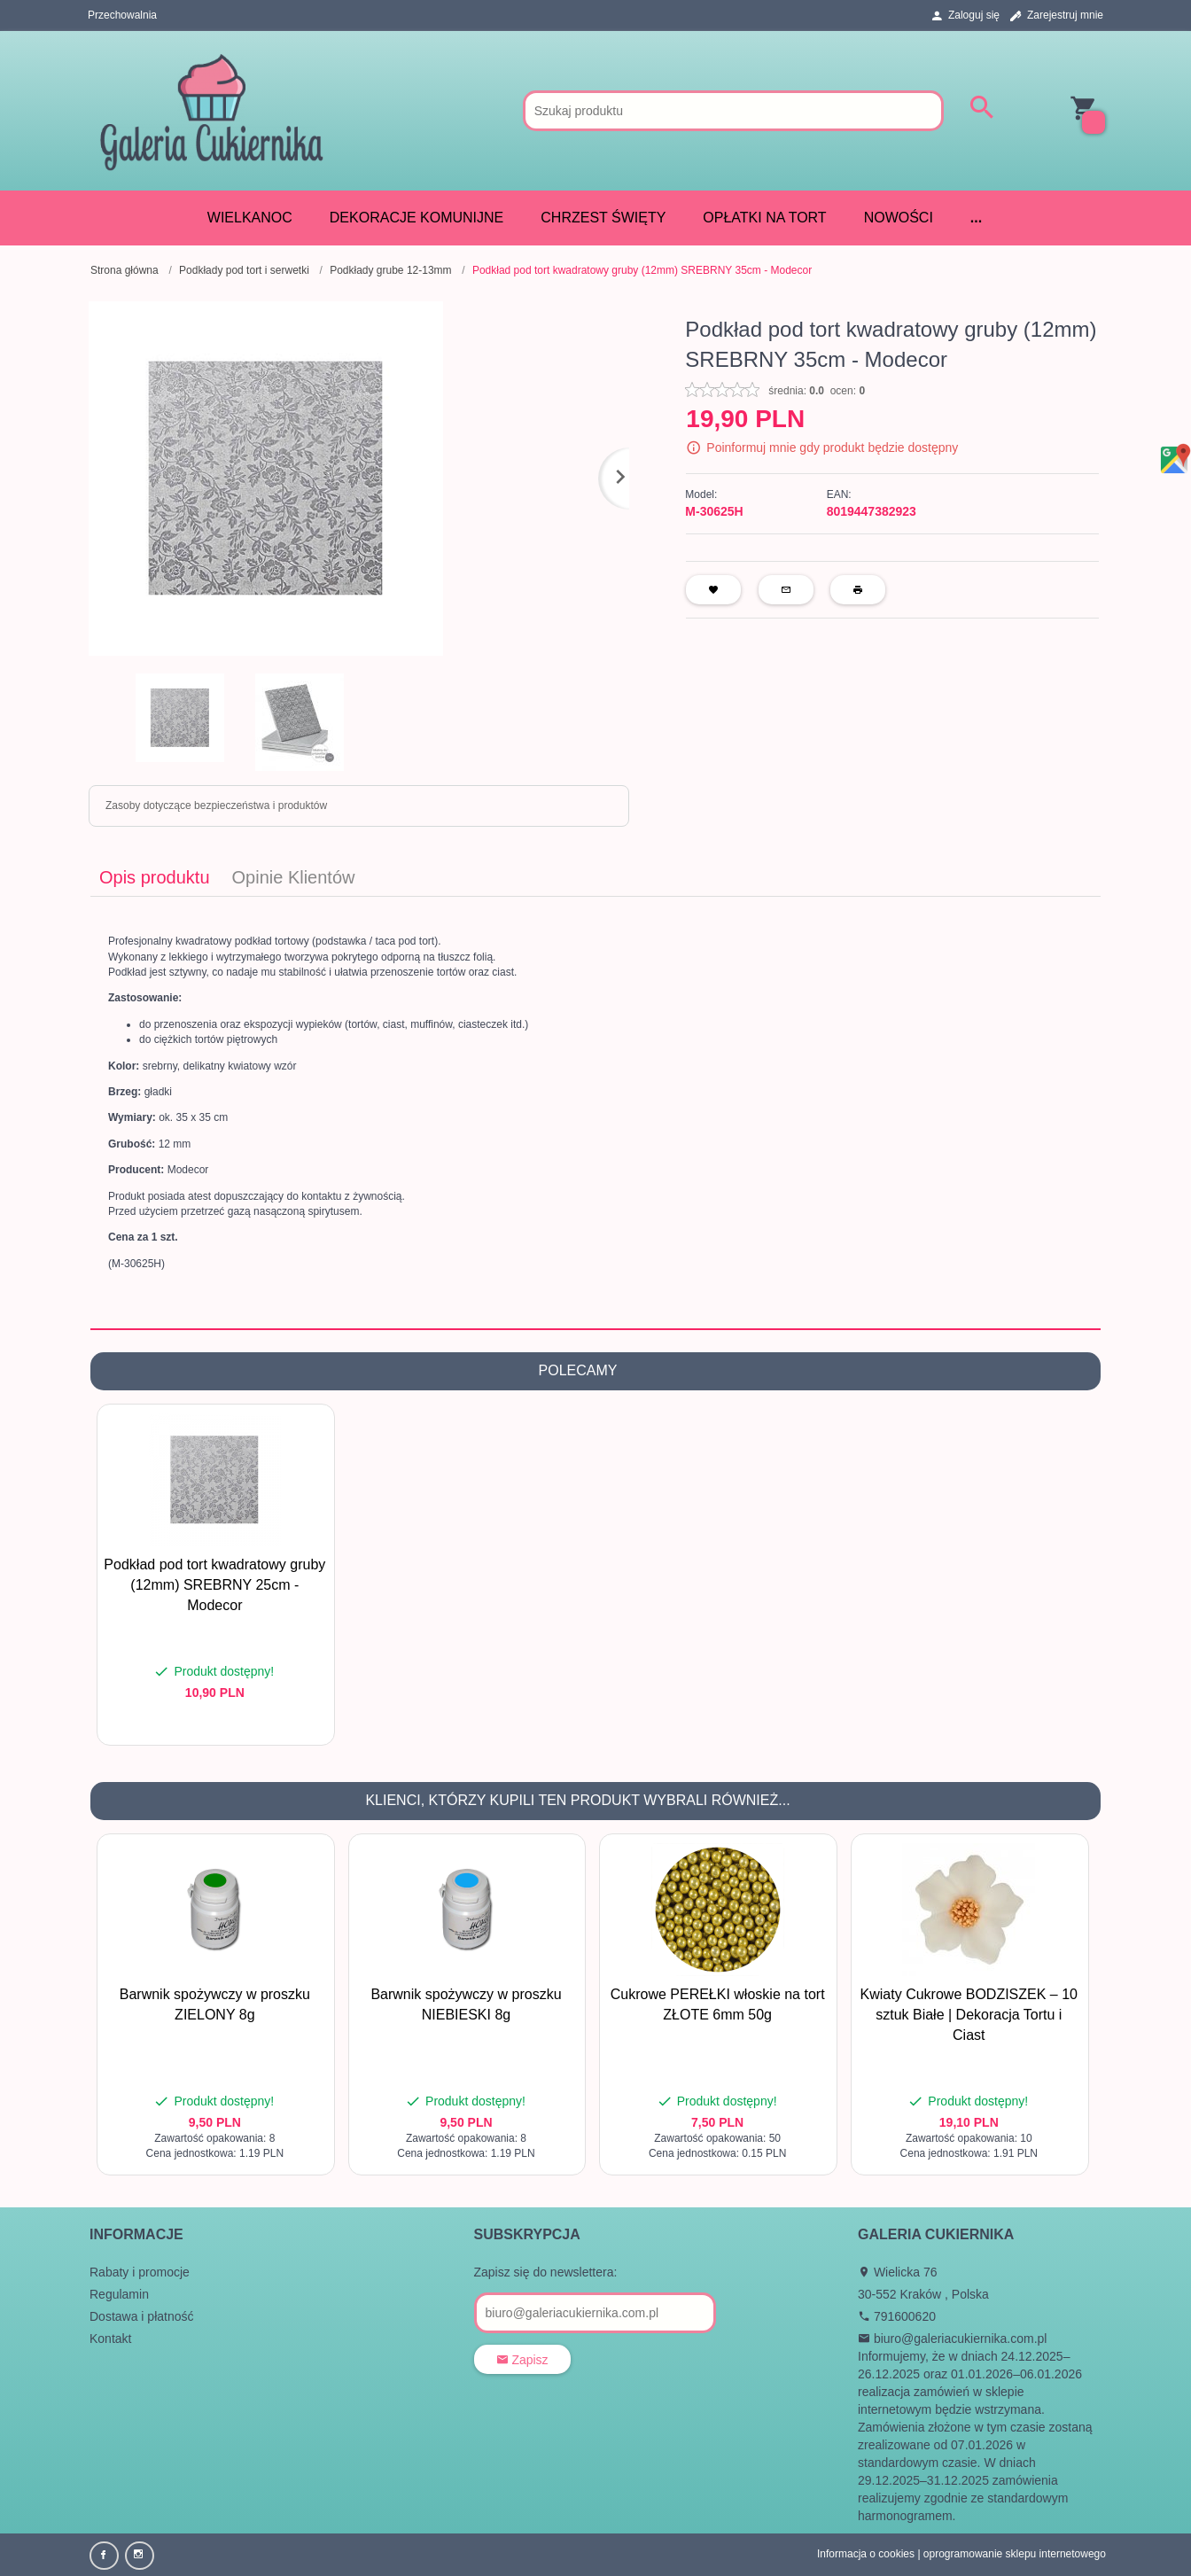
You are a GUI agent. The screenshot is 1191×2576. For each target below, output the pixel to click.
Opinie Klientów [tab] (293, 877)
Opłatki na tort (764, 217)
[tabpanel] (595, 1112)
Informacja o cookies (866, 2554)
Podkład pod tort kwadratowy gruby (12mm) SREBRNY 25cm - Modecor (214, 1585)
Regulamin (119, 2294)
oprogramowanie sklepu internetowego (1014, 2554)
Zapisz (522, 2360)
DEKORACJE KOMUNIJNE (416, 217)
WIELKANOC (249, 217)
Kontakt (110, 2338)
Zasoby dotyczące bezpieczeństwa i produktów (216, 805)
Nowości (898, 217)
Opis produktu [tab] (154, 877)
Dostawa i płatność (142, 2316)
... (976, 217)
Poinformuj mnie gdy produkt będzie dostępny (832, 447)
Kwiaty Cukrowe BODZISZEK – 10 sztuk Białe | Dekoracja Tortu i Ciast (969, 2015)
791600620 (897, 2316)
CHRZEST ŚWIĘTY (603, 217)
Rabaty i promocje (140, 2272)
